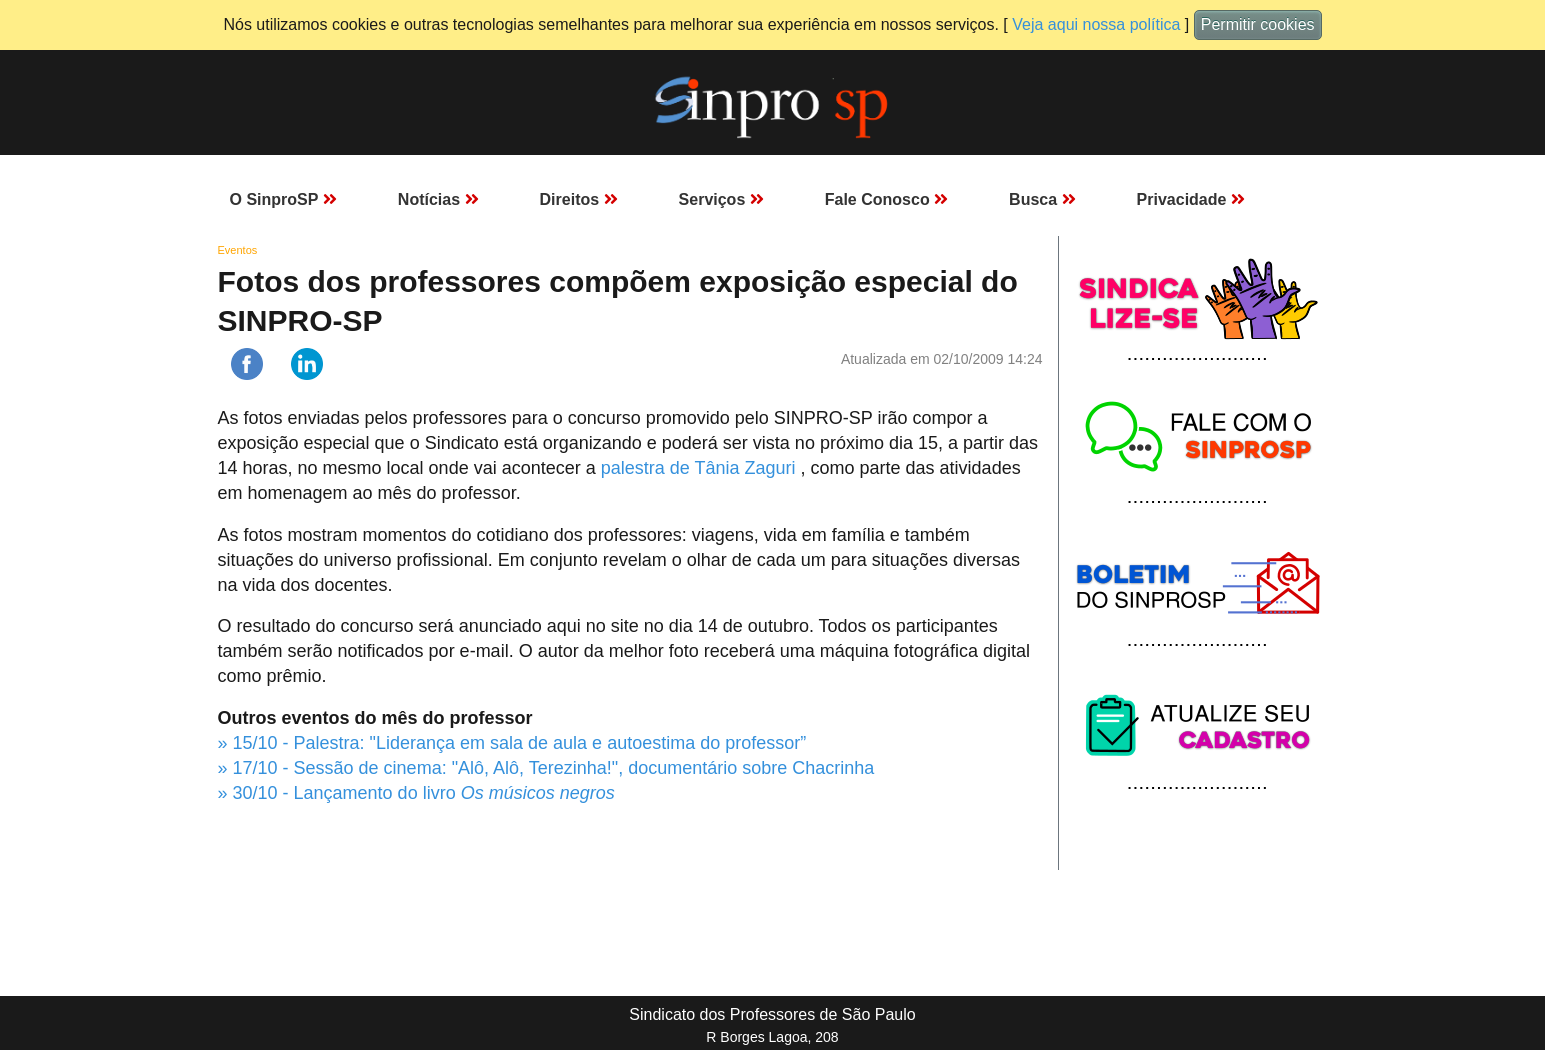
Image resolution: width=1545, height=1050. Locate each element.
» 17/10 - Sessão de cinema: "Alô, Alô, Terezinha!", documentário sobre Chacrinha (546, 768)
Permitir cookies (1258, 24)
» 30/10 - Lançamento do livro (416, 793)
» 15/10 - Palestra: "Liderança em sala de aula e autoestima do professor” (512, 743)
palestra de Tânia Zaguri (701, 468)
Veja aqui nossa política (1096, 24)
